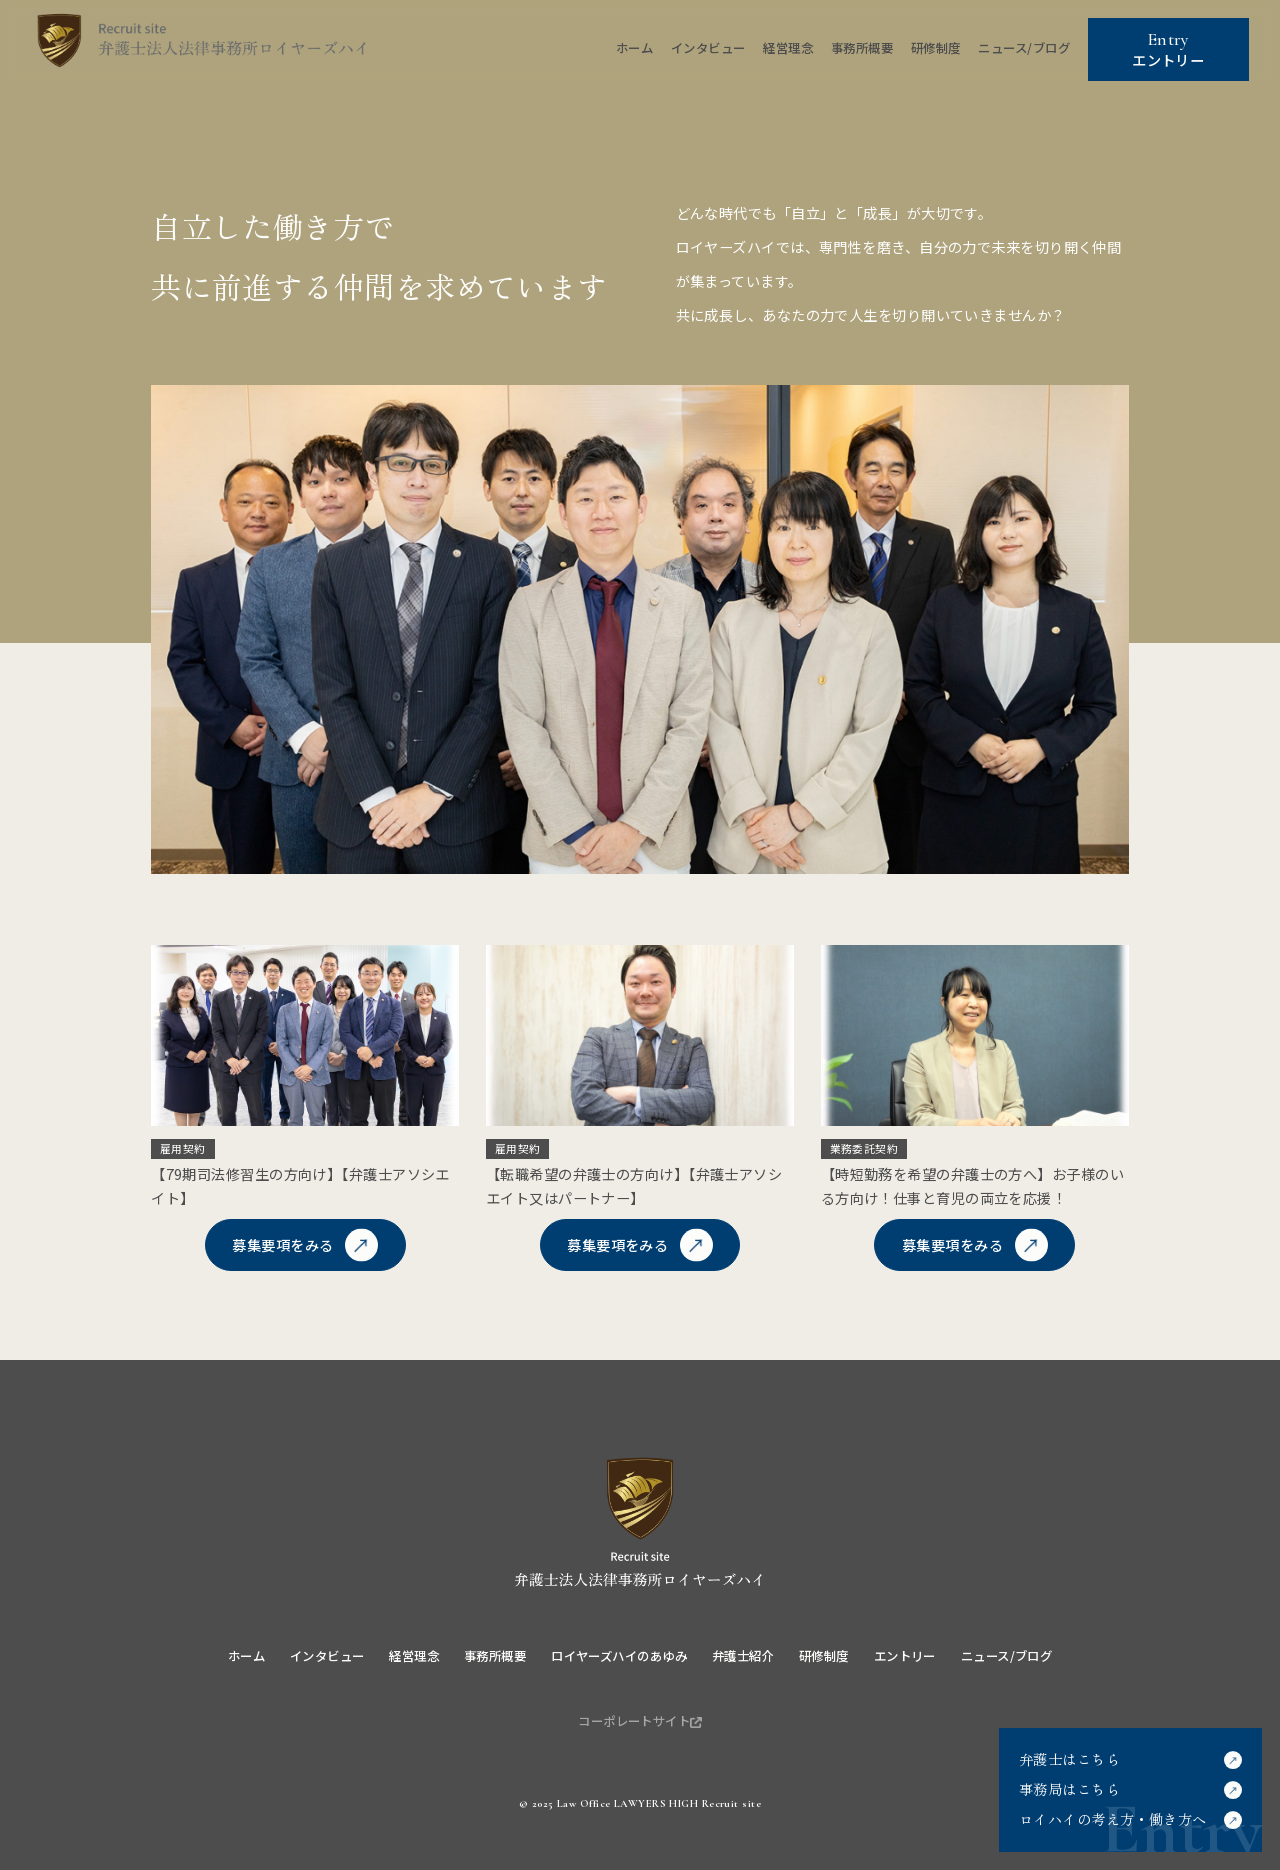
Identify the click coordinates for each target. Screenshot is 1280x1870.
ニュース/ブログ (1024, 48)
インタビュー (708, 48)
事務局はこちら (1069, 1789)
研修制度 (936, 48)
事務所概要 (862, 48)
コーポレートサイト (640, 1721)
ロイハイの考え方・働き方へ (1113, 1819)
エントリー (1168, 49)
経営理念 (788, 48)
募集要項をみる (282, 1245)
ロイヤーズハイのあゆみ (619, 1656)
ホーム (634, 48)
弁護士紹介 (743, 1656)
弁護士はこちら (1069, 1759)
